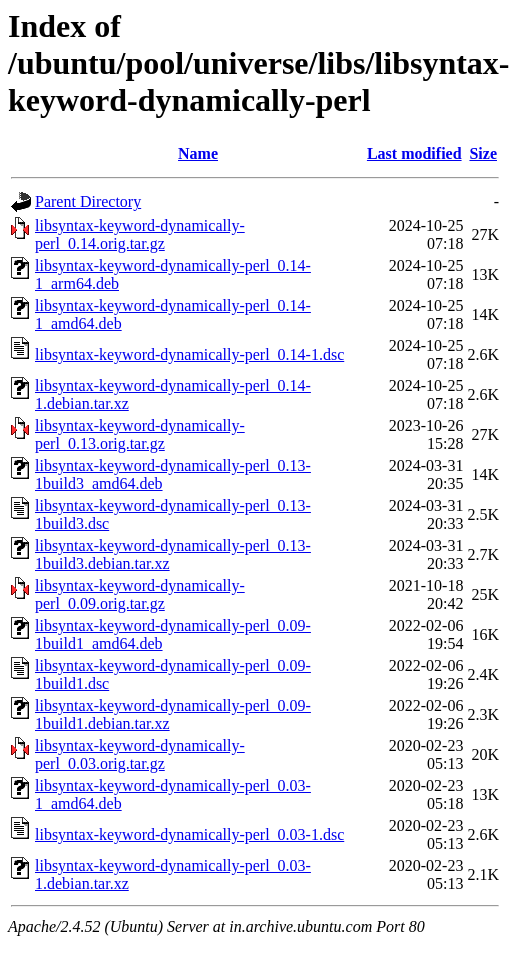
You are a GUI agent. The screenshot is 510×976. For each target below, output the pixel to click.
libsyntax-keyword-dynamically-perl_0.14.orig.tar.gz (140, 234)
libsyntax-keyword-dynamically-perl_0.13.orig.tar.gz (140, 434)
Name (198, 153)
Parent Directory (88, 201)
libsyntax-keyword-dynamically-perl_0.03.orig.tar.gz (140, 754)
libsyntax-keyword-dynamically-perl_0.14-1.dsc (189, 354)
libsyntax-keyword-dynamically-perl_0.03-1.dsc (189, 834)
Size (483, 153)
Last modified (414, 153)
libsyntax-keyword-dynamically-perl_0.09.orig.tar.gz (140, 594)
